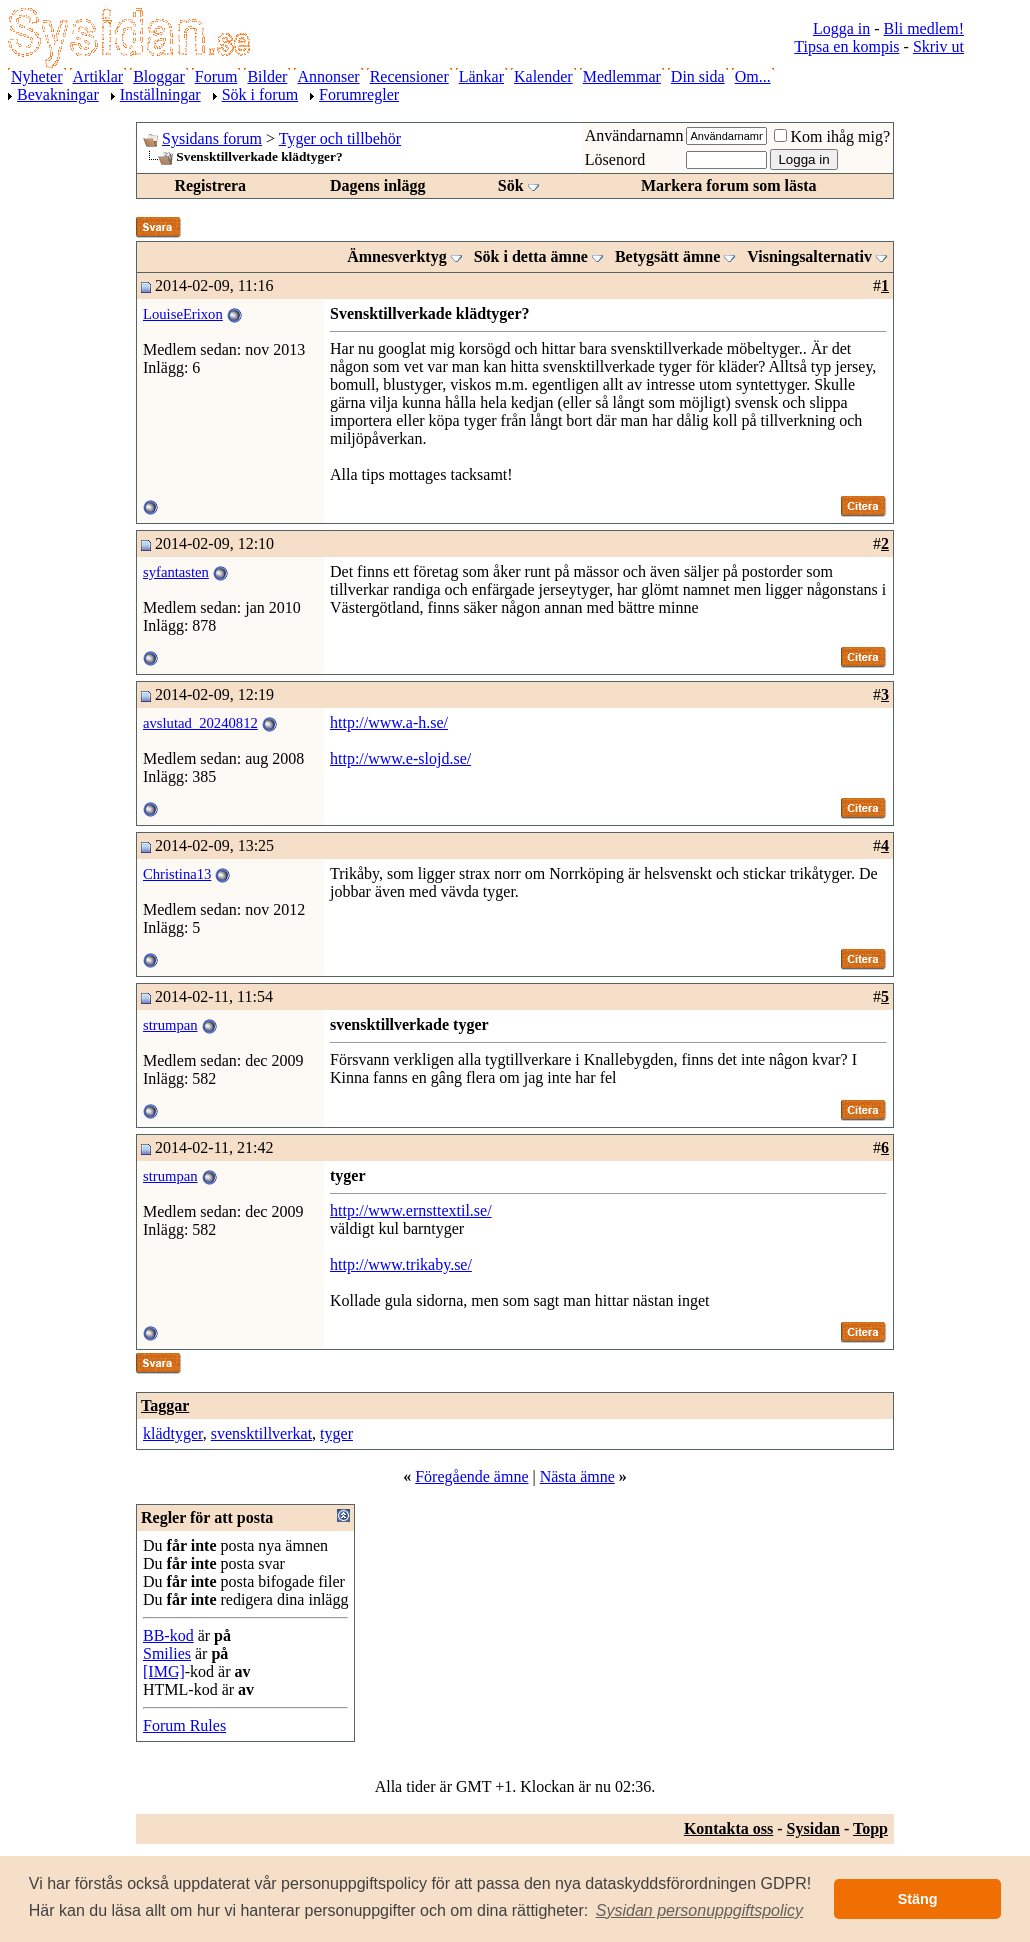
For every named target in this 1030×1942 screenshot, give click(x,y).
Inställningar (160, 94)
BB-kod (168, 1635)
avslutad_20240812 (200, 723)
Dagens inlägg (378, 185)
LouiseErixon (183, 314)
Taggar (165, 1405)
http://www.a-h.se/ (389, 722)
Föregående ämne (471, 1476)
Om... (753, 76)
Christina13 (177, 874)
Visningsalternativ (809, 256)
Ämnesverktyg (397, 256)
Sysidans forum (212, 138)
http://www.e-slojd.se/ (400, 758)
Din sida (698, 76)
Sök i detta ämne (531, 256)
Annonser (328, 76)
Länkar (481, 76)
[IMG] (164, 1671)
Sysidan (813, 1828)
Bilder (267, 76)
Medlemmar (622, 76)
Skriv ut (938, 46)
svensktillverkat (261, 1433)
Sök (511, 185)
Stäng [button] (918, 1899)
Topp (870, 1828)
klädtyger (173, 1433)
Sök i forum (260, 94)
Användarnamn (634, 135)
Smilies (167, 1653)
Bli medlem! (924, 28)
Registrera (210, 185)
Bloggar (159, 76)
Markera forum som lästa (729, 185)
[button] (700, 1911)
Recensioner (409, 76)
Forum (216, 76)
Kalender (543, 76)
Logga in (841, 28)
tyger (336, 1433)
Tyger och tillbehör (340, 138)
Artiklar (98, 76)
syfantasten (176, 572)
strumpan (170, 1025)
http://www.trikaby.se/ (401, 1264)
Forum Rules (184, 1725)
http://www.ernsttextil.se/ (411, 1210)
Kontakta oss (728, 1828)
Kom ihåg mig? (832, 136)
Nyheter (37, 76)
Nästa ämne (577, 1476)
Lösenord (615, 159)
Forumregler (359, 94)
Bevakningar (58, 94)
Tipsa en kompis (846, 46)
